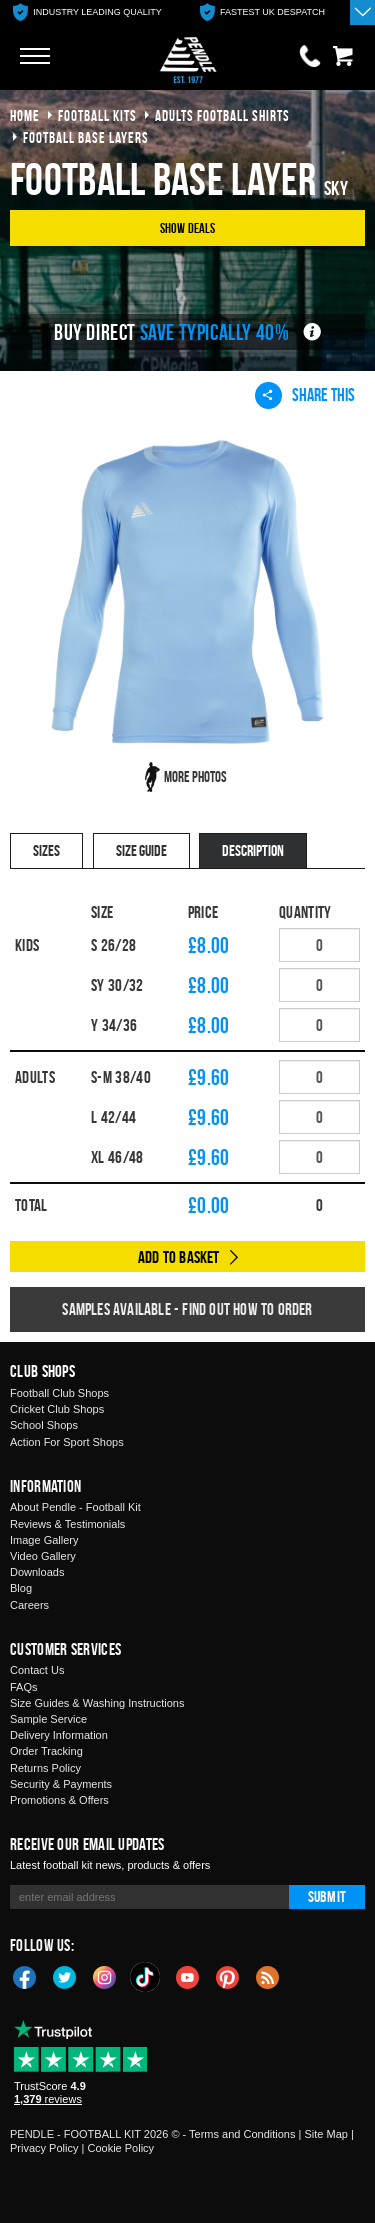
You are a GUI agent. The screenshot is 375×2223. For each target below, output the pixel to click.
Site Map (325, 2134)
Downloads (37, 1572)
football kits (97, 115)
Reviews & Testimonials (67, 1524)
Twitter (65, 1976)
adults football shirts (222, 115)
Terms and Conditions (242, 2134)
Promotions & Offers (59, 1800)
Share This (305, 395)
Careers (29, 1605)
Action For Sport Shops (67, 1442)
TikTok (146, 1977)
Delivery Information (59, 1735)
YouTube (188, 1976)
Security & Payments (61, 1784)
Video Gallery (43, 1556)
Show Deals (188, 227)
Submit (327, 1896)
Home (25, 115)
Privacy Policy (44, 2148)
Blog (21, 1588)
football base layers (86, 137)
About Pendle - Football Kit (75, 1507)
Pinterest (228, 1976)
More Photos (195, 776)
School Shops (44, 1425)
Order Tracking (46, 1751)
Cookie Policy (120, 2148)
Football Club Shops (59, 1393)
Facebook (25, 1976)
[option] (87, 12)
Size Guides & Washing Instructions (97, 1703)
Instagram (105, 1976)
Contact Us (37, 1670)
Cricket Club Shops (57, 1409)
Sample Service (48, 1719)
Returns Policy (45, 1768)
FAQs (24, 1687)
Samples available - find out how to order (187, 1309)
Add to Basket (179, 1257)
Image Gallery (44, 1540)
